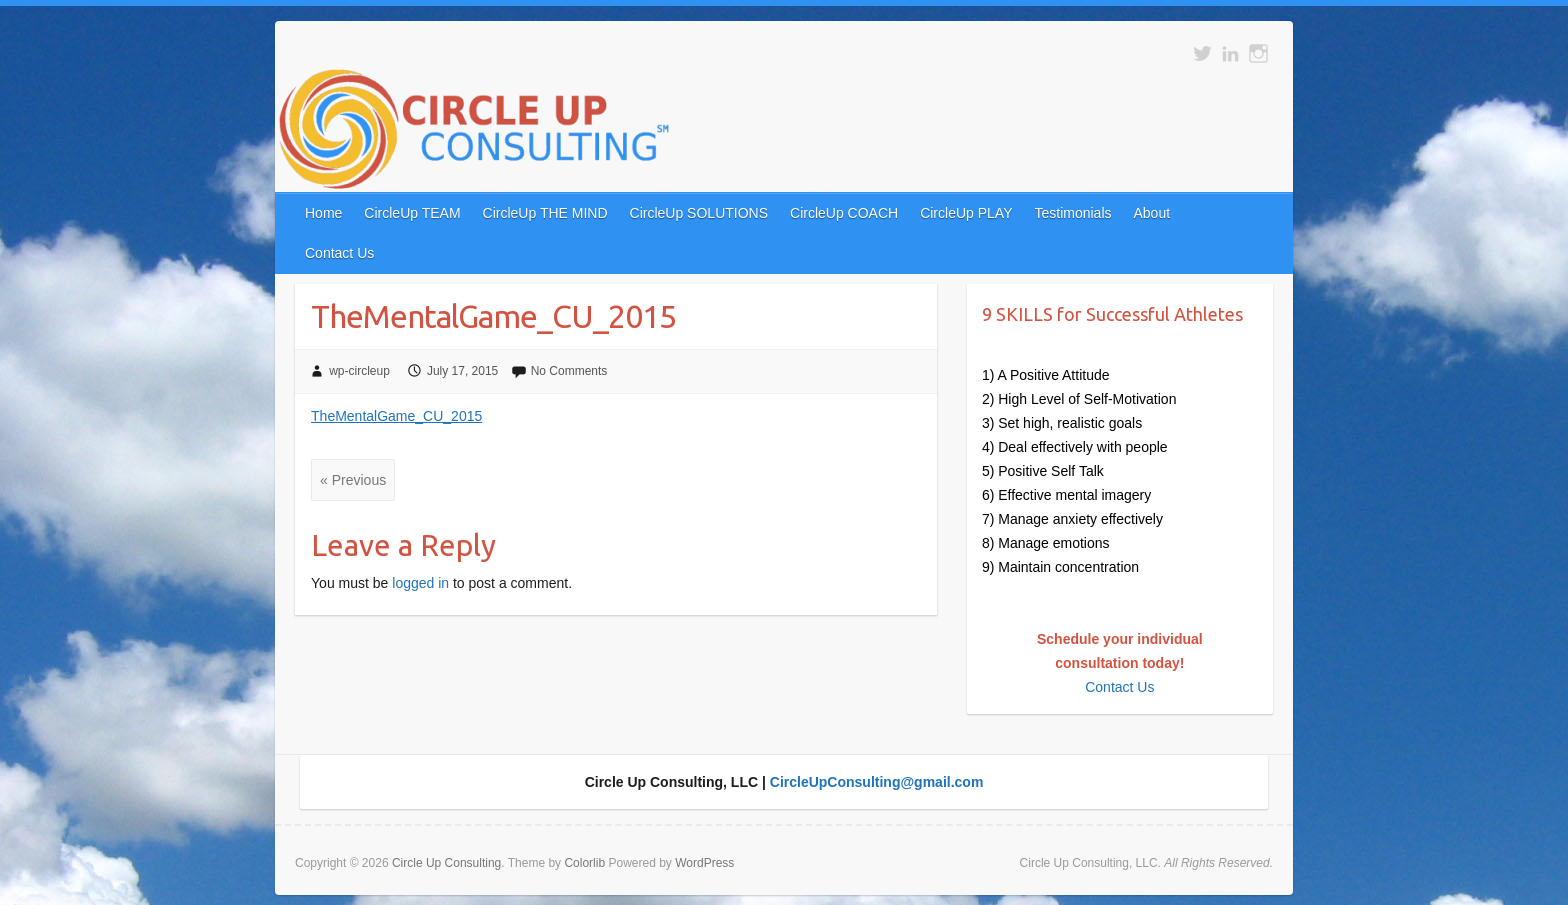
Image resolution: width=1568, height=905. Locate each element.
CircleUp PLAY (966, 213)
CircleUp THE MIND (545, 213)
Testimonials (1072, 213)
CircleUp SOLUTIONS (699, 213)
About (1152, 213)
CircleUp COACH (844, 213)
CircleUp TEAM (412, 213)
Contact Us (339, 253)
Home (323, 213)
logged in (420, 583)
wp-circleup (359, 371)
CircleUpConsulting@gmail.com (877, 782)
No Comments (569, 371)
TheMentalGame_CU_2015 (396, 416)
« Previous (353, 480)
